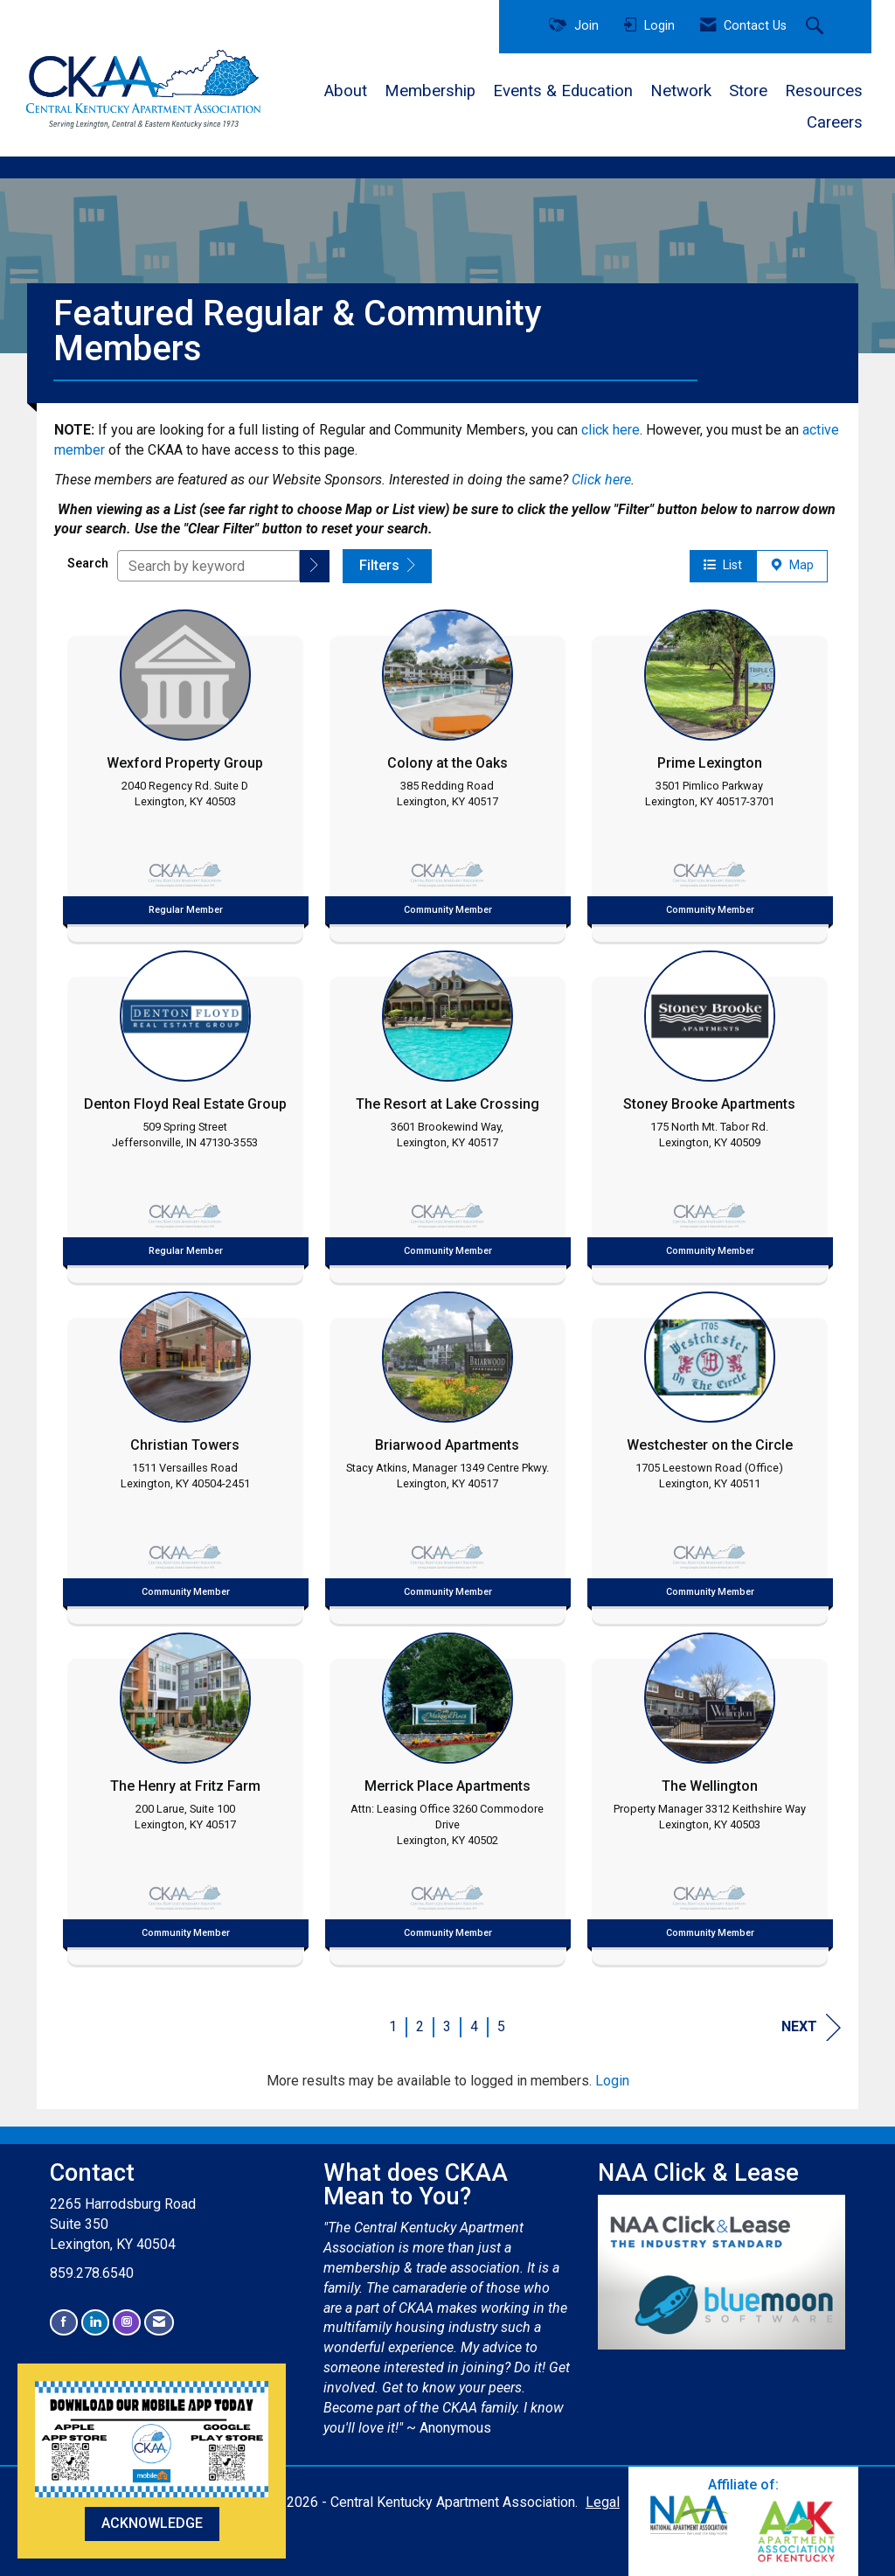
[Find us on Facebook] (64, 2322)
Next (811, 2027)
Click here (601, 479)
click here (610, 429)
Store (748, 91)
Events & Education (563, 91)
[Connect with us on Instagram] (127, 2322)
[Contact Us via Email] (159, 2322)
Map (792, 565)
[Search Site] (817, 27)
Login (612, 2080)
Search (87, 563)
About (345, 91)
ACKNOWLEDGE (152, 2523)
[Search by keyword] (208, 565)
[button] (315, 566)
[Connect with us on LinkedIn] (95, 2322)
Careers (835, 122)
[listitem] (185, 771)
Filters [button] (387, 565)
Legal (603, 2502)
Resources (824, 91)
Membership (430, 91)
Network (680, 91)
